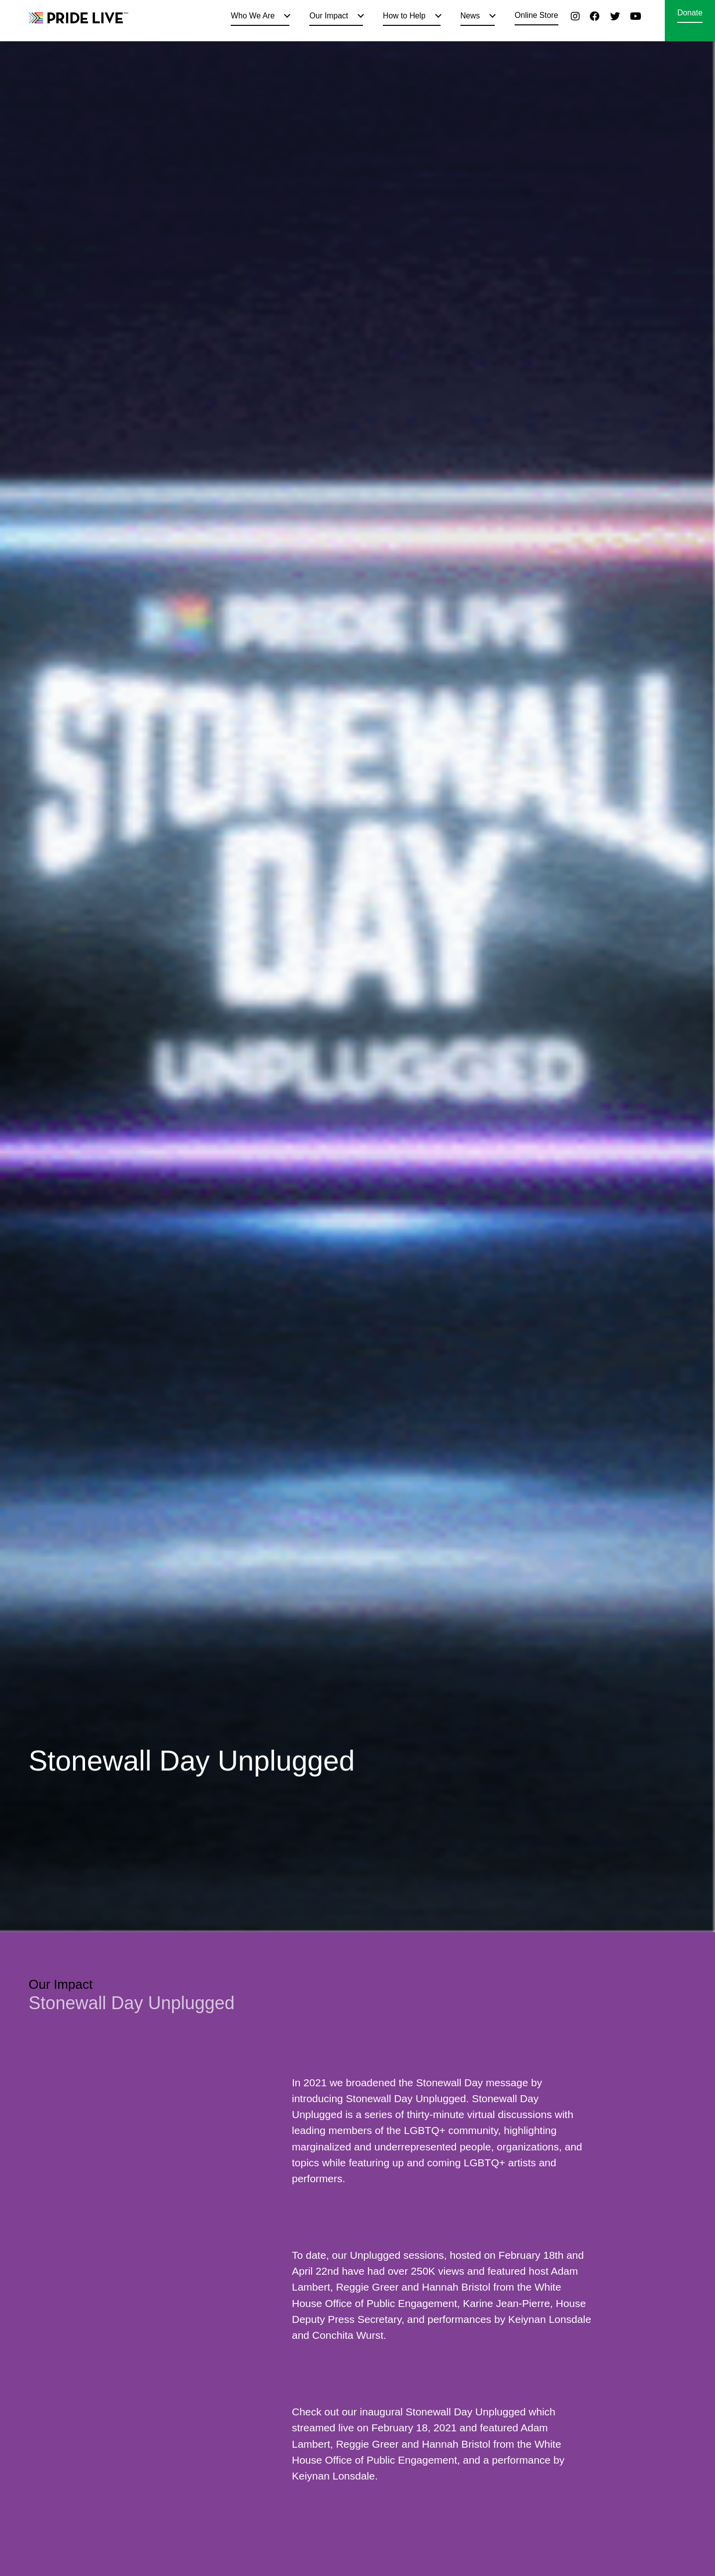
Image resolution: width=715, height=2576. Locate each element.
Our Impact (328, 15)
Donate (690, 12)
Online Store (536, 15)
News (470, 15)
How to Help (404, 15)
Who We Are (252, 15)
